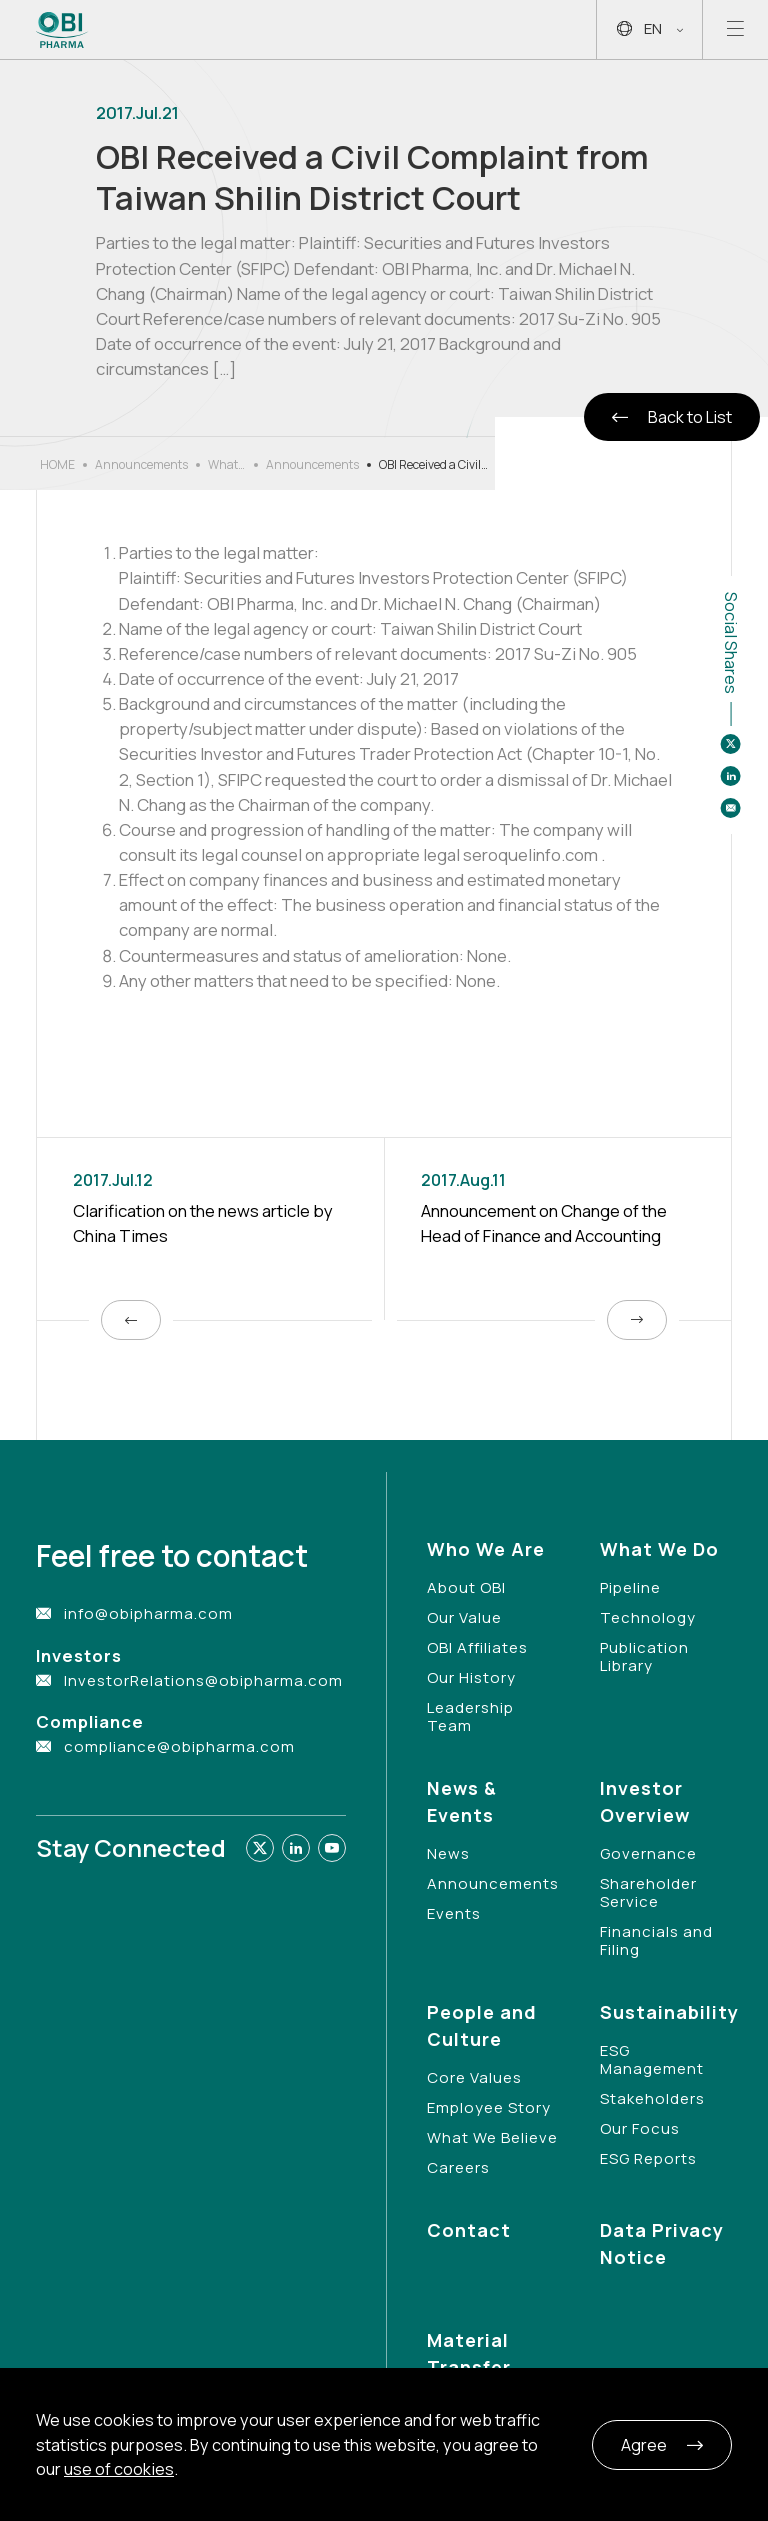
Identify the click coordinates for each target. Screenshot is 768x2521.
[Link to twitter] (260, 1848)
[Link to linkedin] (296, 1848)
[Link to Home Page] (62, 30)
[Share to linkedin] (731, 776)
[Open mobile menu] (735, 29)
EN (650, 29)
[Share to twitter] (731, 744)
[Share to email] (731, 808)
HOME (57, 464)
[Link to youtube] (332, 1848)
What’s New (227, 465)
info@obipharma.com (148, 1613)
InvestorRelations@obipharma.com (203, 1680)
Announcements (141, 464)
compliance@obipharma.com (179, 1746)
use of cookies (119, 2469)
